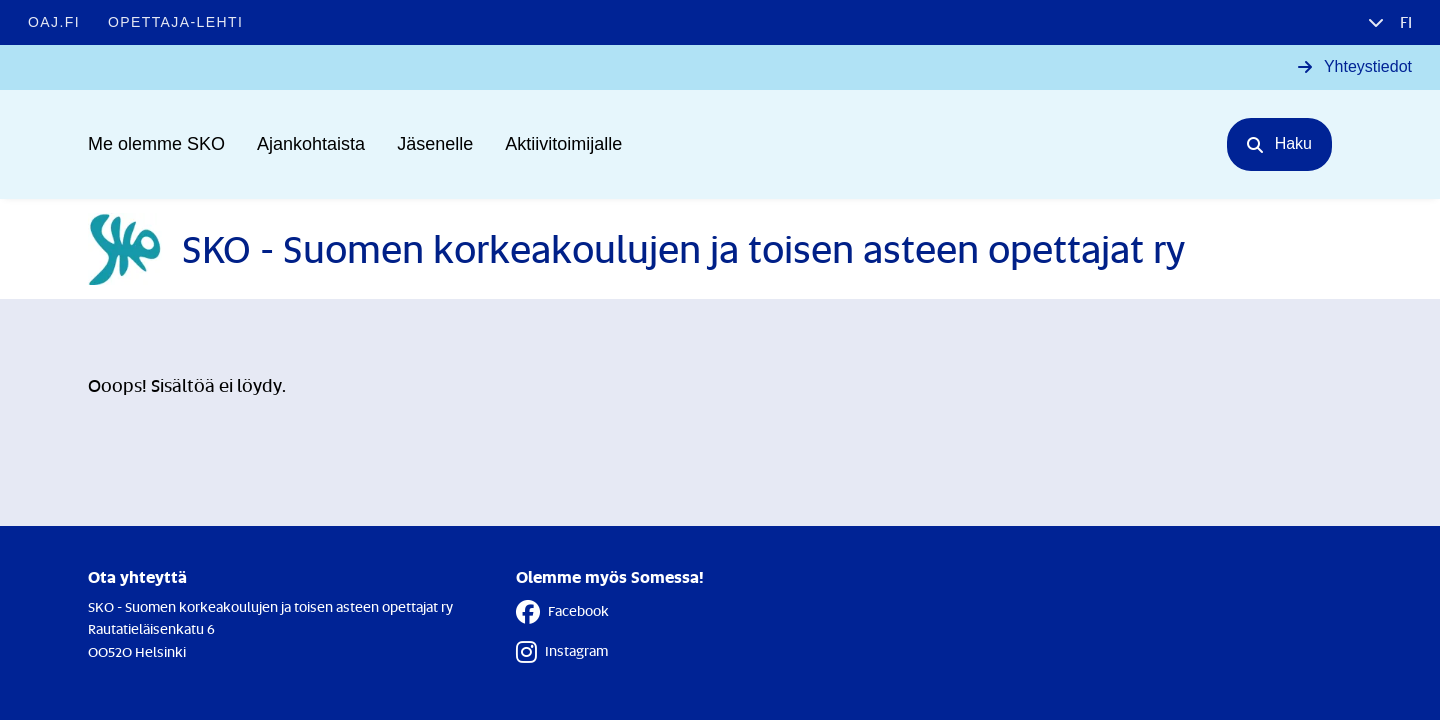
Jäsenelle (435, 144)
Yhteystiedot (1368, 66)
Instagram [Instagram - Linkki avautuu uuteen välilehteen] (562, 652)
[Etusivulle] (636, 249)
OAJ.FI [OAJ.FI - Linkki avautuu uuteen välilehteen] (54, 22)
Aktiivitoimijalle (563, 144)
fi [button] (1404, 22)
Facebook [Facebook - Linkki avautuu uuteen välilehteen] (562, 612)
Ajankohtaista (311, 144)
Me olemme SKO (156, 144)
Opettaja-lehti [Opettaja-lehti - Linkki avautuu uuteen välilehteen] (175, 22)
